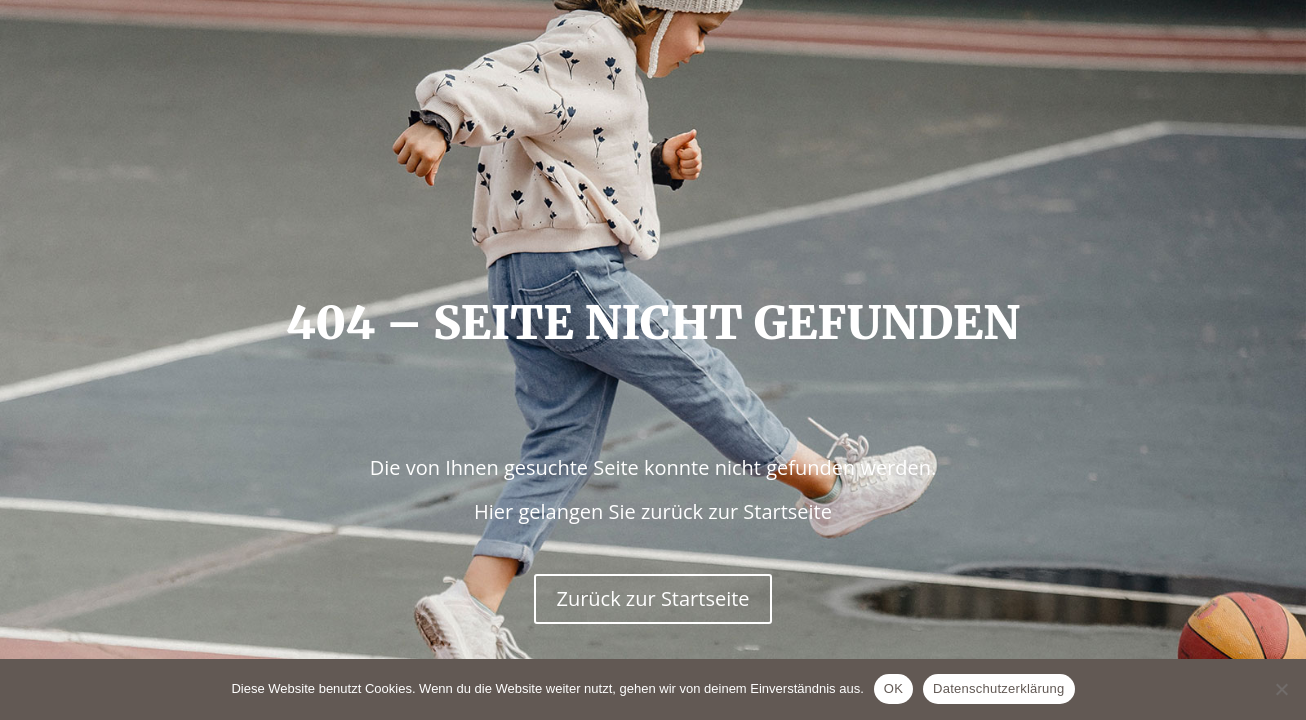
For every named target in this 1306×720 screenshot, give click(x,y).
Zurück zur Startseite (652, 598)
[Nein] (1281, 689)
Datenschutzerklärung (998, 688)
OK (893, 688)
